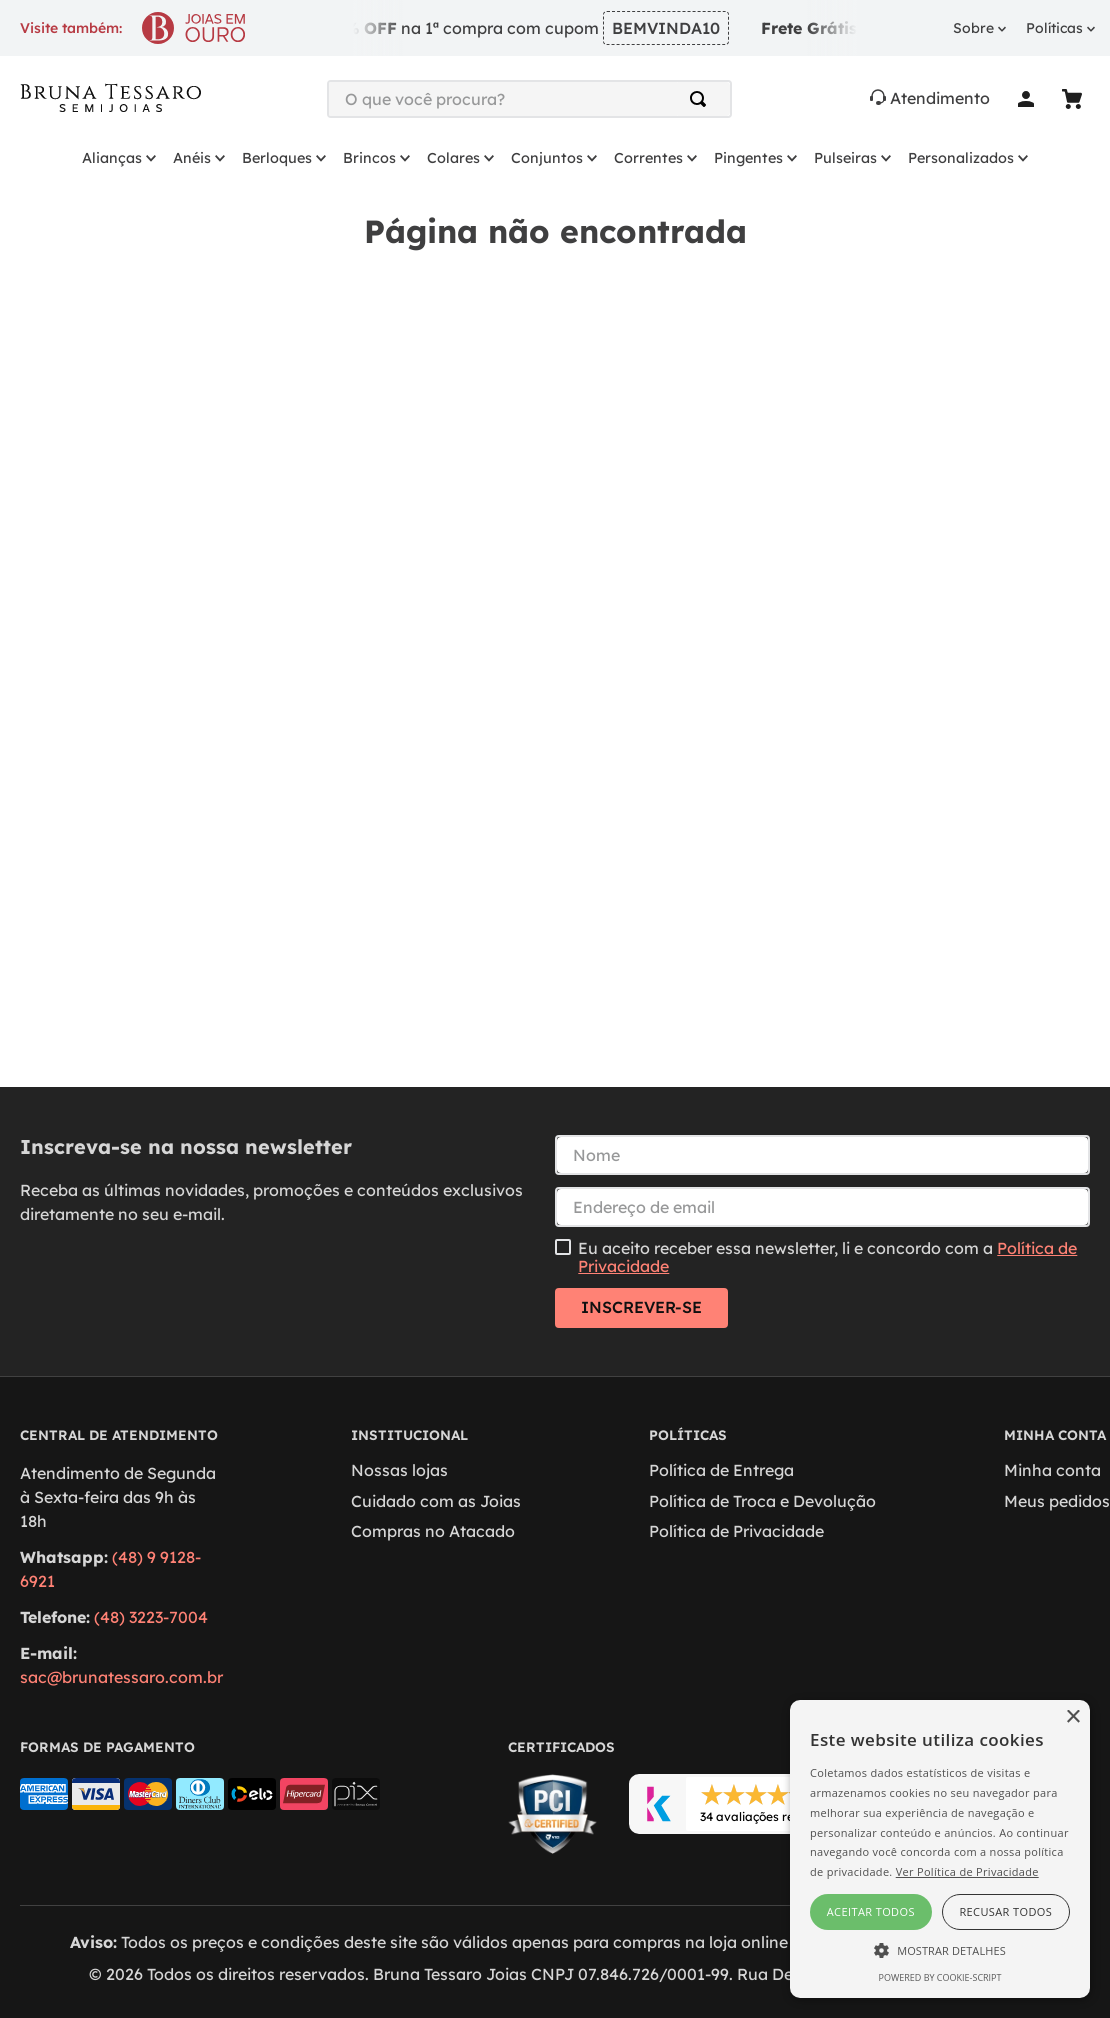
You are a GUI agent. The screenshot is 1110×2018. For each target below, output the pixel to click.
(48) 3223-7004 (151, 1617)
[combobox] (529, 99)
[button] (940, 1949)
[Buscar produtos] (702, 99)
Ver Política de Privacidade (967, 1871)
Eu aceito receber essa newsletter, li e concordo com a (827, 1257)
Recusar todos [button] (1005, 1911)
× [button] (1072, 1717)
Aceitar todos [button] (871, 1911)
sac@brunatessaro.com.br (121, 1677)
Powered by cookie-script (940, 1977)
